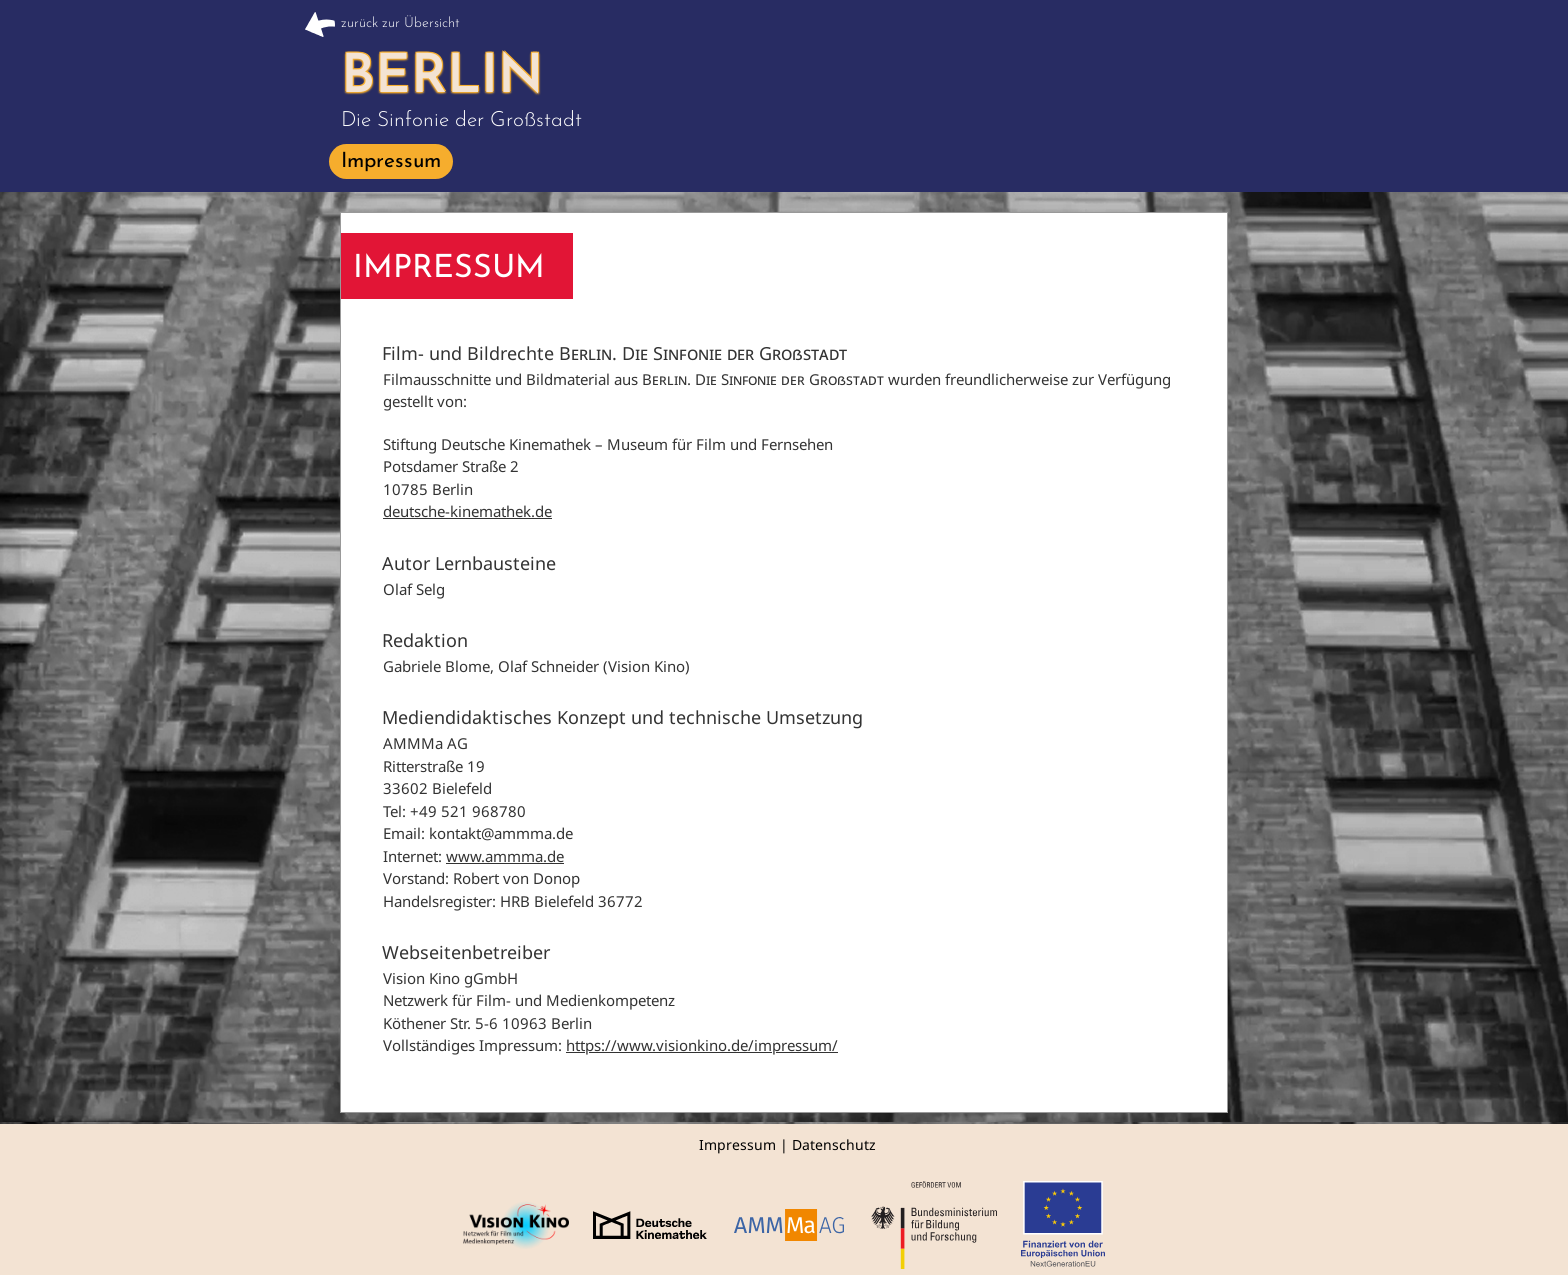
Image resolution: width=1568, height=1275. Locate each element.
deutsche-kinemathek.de (467, 511)
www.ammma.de (505, 856)
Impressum (737, 1144)
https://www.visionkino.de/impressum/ (702, 1045)
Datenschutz (834, 1144)
